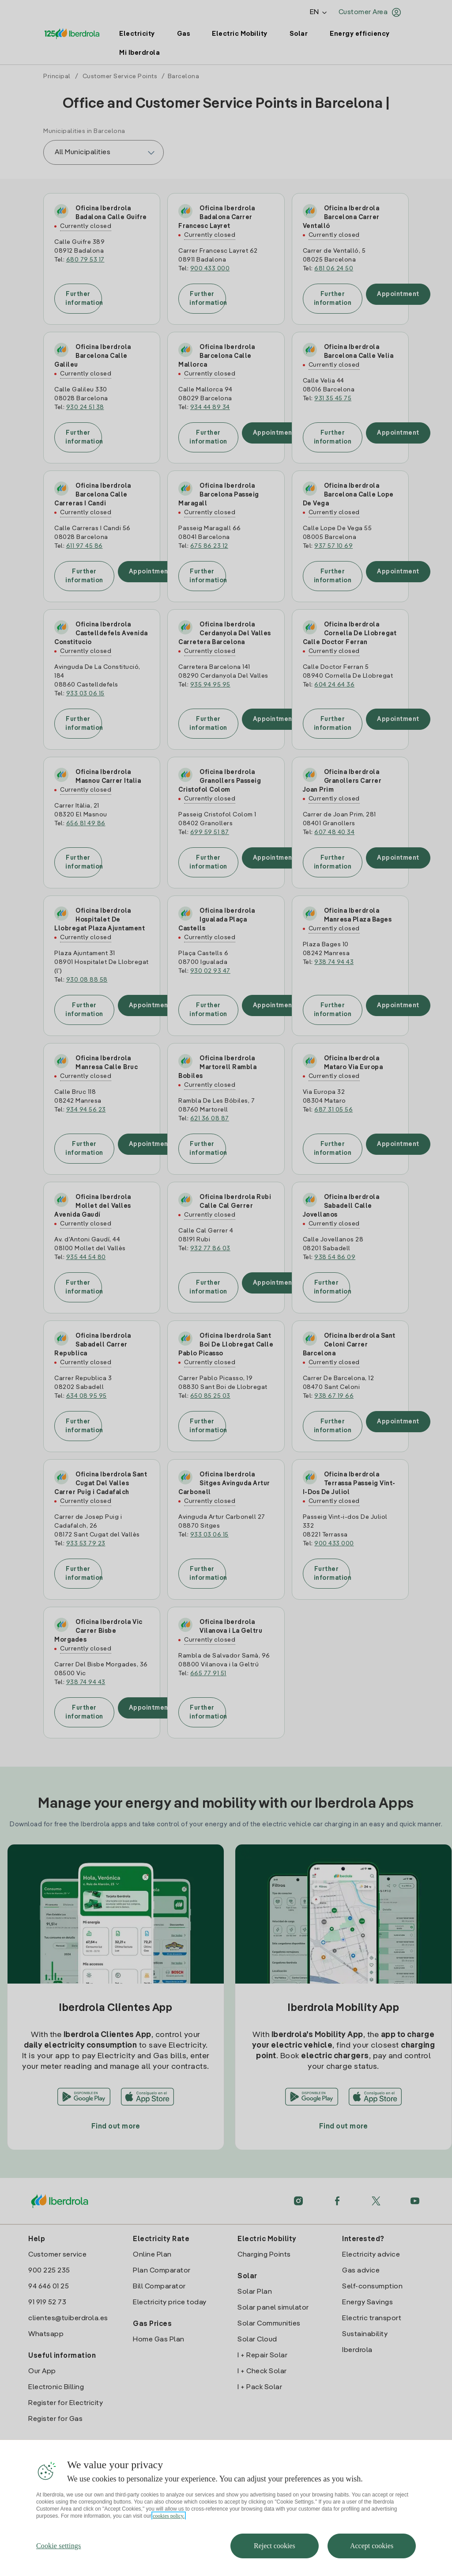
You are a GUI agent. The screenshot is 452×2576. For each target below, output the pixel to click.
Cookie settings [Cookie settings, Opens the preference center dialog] (58, 2545)
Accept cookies (371, 2545)
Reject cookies (274, 2545)
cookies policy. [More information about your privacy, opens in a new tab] (169, 2516)
